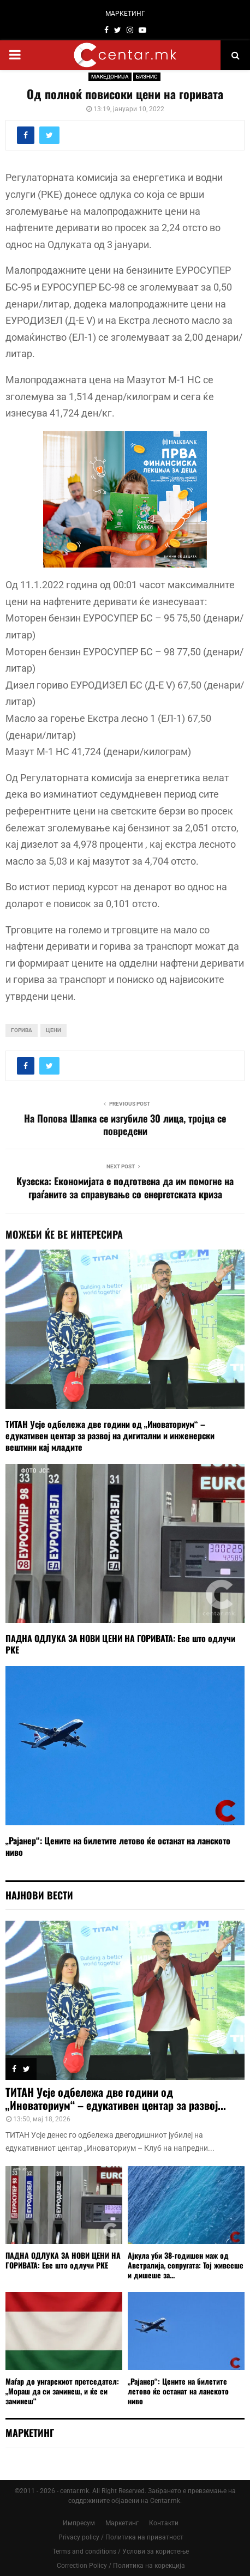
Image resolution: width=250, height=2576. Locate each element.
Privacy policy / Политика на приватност (120, 2537)
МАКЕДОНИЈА (110, 77)
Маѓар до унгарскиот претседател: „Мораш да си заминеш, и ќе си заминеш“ (62, 2390)
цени (53, 1030)
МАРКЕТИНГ (125, 13)
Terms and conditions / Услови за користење (120, 2551)
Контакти (163, 2523)
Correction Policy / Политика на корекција (121, 2565)
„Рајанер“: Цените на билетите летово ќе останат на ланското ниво (117, 1846)
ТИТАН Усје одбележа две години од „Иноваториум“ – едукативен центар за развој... (115, 2098)
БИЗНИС (147, 77)
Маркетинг (122, 2523)
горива (21, 1030)
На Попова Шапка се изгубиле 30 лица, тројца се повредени (125, 1124)
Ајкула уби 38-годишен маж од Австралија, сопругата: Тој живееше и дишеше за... (185, 2265)
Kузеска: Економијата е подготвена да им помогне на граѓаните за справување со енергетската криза (125, 1187)
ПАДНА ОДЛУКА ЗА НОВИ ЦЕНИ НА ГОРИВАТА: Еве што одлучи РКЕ (120, 1644)
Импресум (79, 2523)
